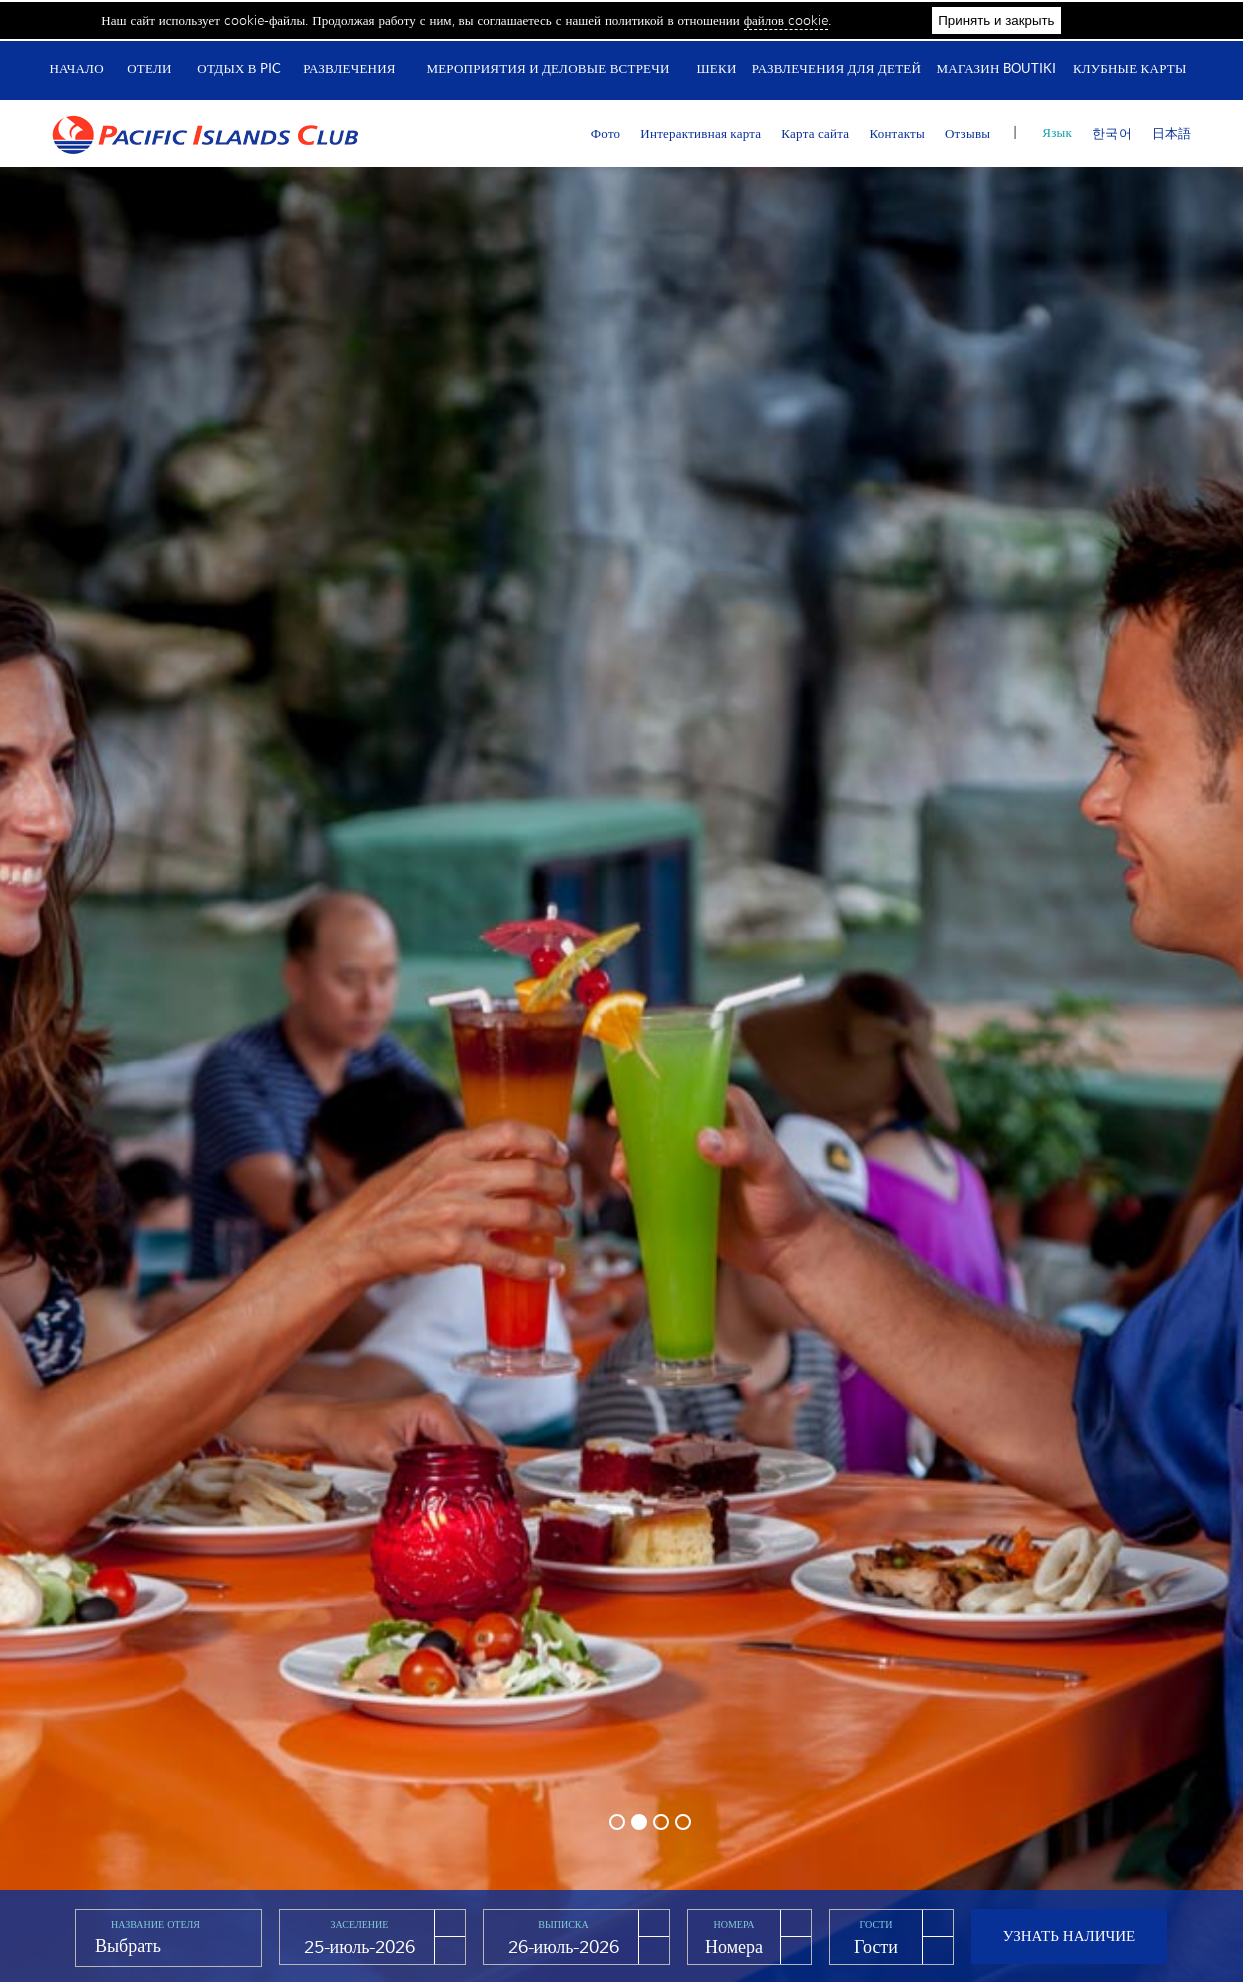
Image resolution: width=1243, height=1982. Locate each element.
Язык (1057, 132)
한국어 (1112, 133)
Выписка (563, 1924)
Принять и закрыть (996, 20)
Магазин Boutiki (997, 68)
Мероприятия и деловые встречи (547, 68)
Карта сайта (815, 133)
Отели (149, 68)
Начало (77, 68)
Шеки (716, 68)
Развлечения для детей (836, 68)
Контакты (897, 133)
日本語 (1172, 133)
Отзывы (967, 133)
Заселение (360, 1924)
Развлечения (349, 68)
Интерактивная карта (700, 133)
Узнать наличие (1069, 1935)
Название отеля (155, 1924)
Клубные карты (1130, 68)
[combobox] (168, 1947)
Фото (606, 133)
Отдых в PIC (239, 68)
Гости (876, 1924)
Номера (734, 1924)
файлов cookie (786, 20)
